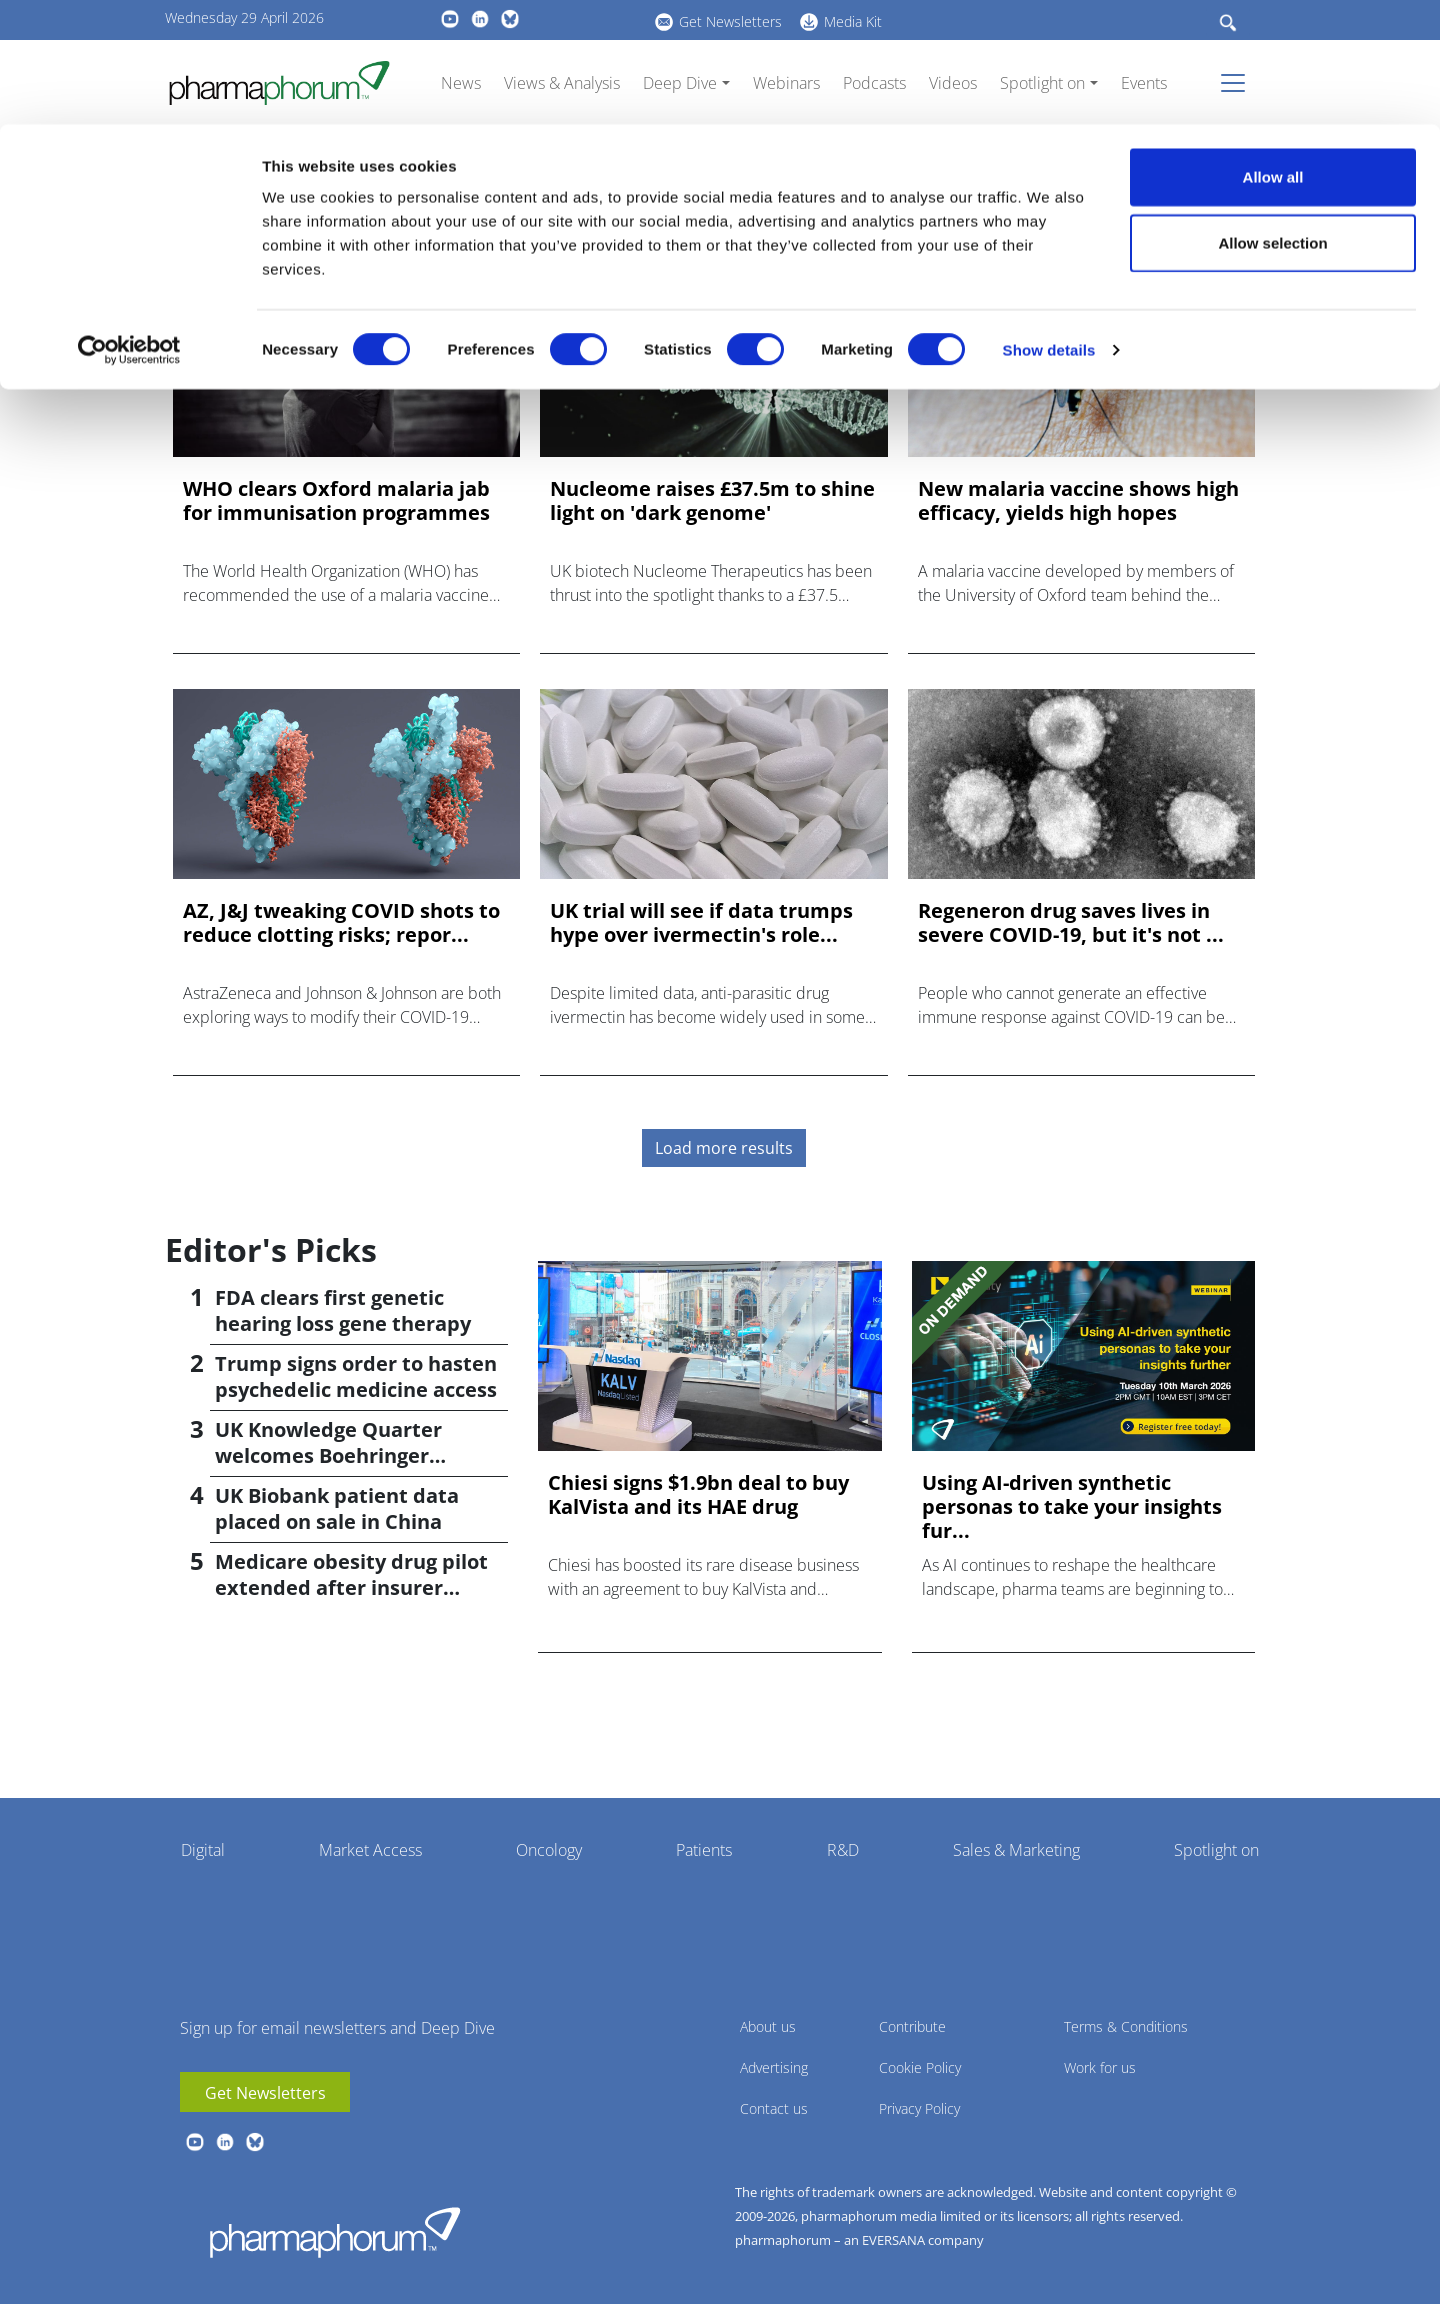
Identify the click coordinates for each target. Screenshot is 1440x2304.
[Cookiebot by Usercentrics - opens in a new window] (129, 226)
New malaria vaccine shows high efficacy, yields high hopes (1078, 501)
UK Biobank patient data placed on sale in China (337, 1508)
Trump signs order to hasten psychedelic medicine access (356, 1376)
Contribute (912, 2026)
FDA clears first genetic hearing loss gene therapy (343, 1310)
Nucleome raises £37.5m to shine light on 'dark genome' (712, 501)
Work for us (1100, 2067)
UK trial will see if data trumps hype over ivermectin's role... (701, 923)
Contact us (774, 2108)
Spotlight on (1216, 1850)
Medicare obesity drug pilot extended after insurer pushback (351, 1587)
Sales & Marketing (1016, 1850)
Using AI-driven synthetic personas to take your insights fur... (1072, 1507)
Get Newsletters (265, 2093)
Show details (1049, 225)
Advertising (774, 2067)
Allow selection (1272, 118)
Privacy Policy (919, 2108)
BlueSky (255, 2142)
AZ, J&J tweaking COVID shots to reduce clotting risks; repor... (341, 923)
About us (768, 2026)
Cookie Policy (920, 2067)
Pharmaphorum (335, 2232)
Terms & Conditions (1126, 2026)
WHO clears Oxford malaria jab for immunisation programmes (336, 501)
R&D (843, 1850)
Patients (704, 1850)
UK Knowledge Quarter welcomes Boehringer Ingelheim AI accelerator (337, 1455)
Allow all (1273, 52)
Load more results (724, 1148)
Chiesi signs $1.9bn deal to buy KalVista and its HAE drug (698, 1495)
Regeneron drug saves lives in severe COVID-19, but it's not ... (1071, 923)
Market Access (370, 1850)
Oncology (549, 1850)
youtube (195, 2142)
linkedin (225, 2142)
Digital (203, 1850)
